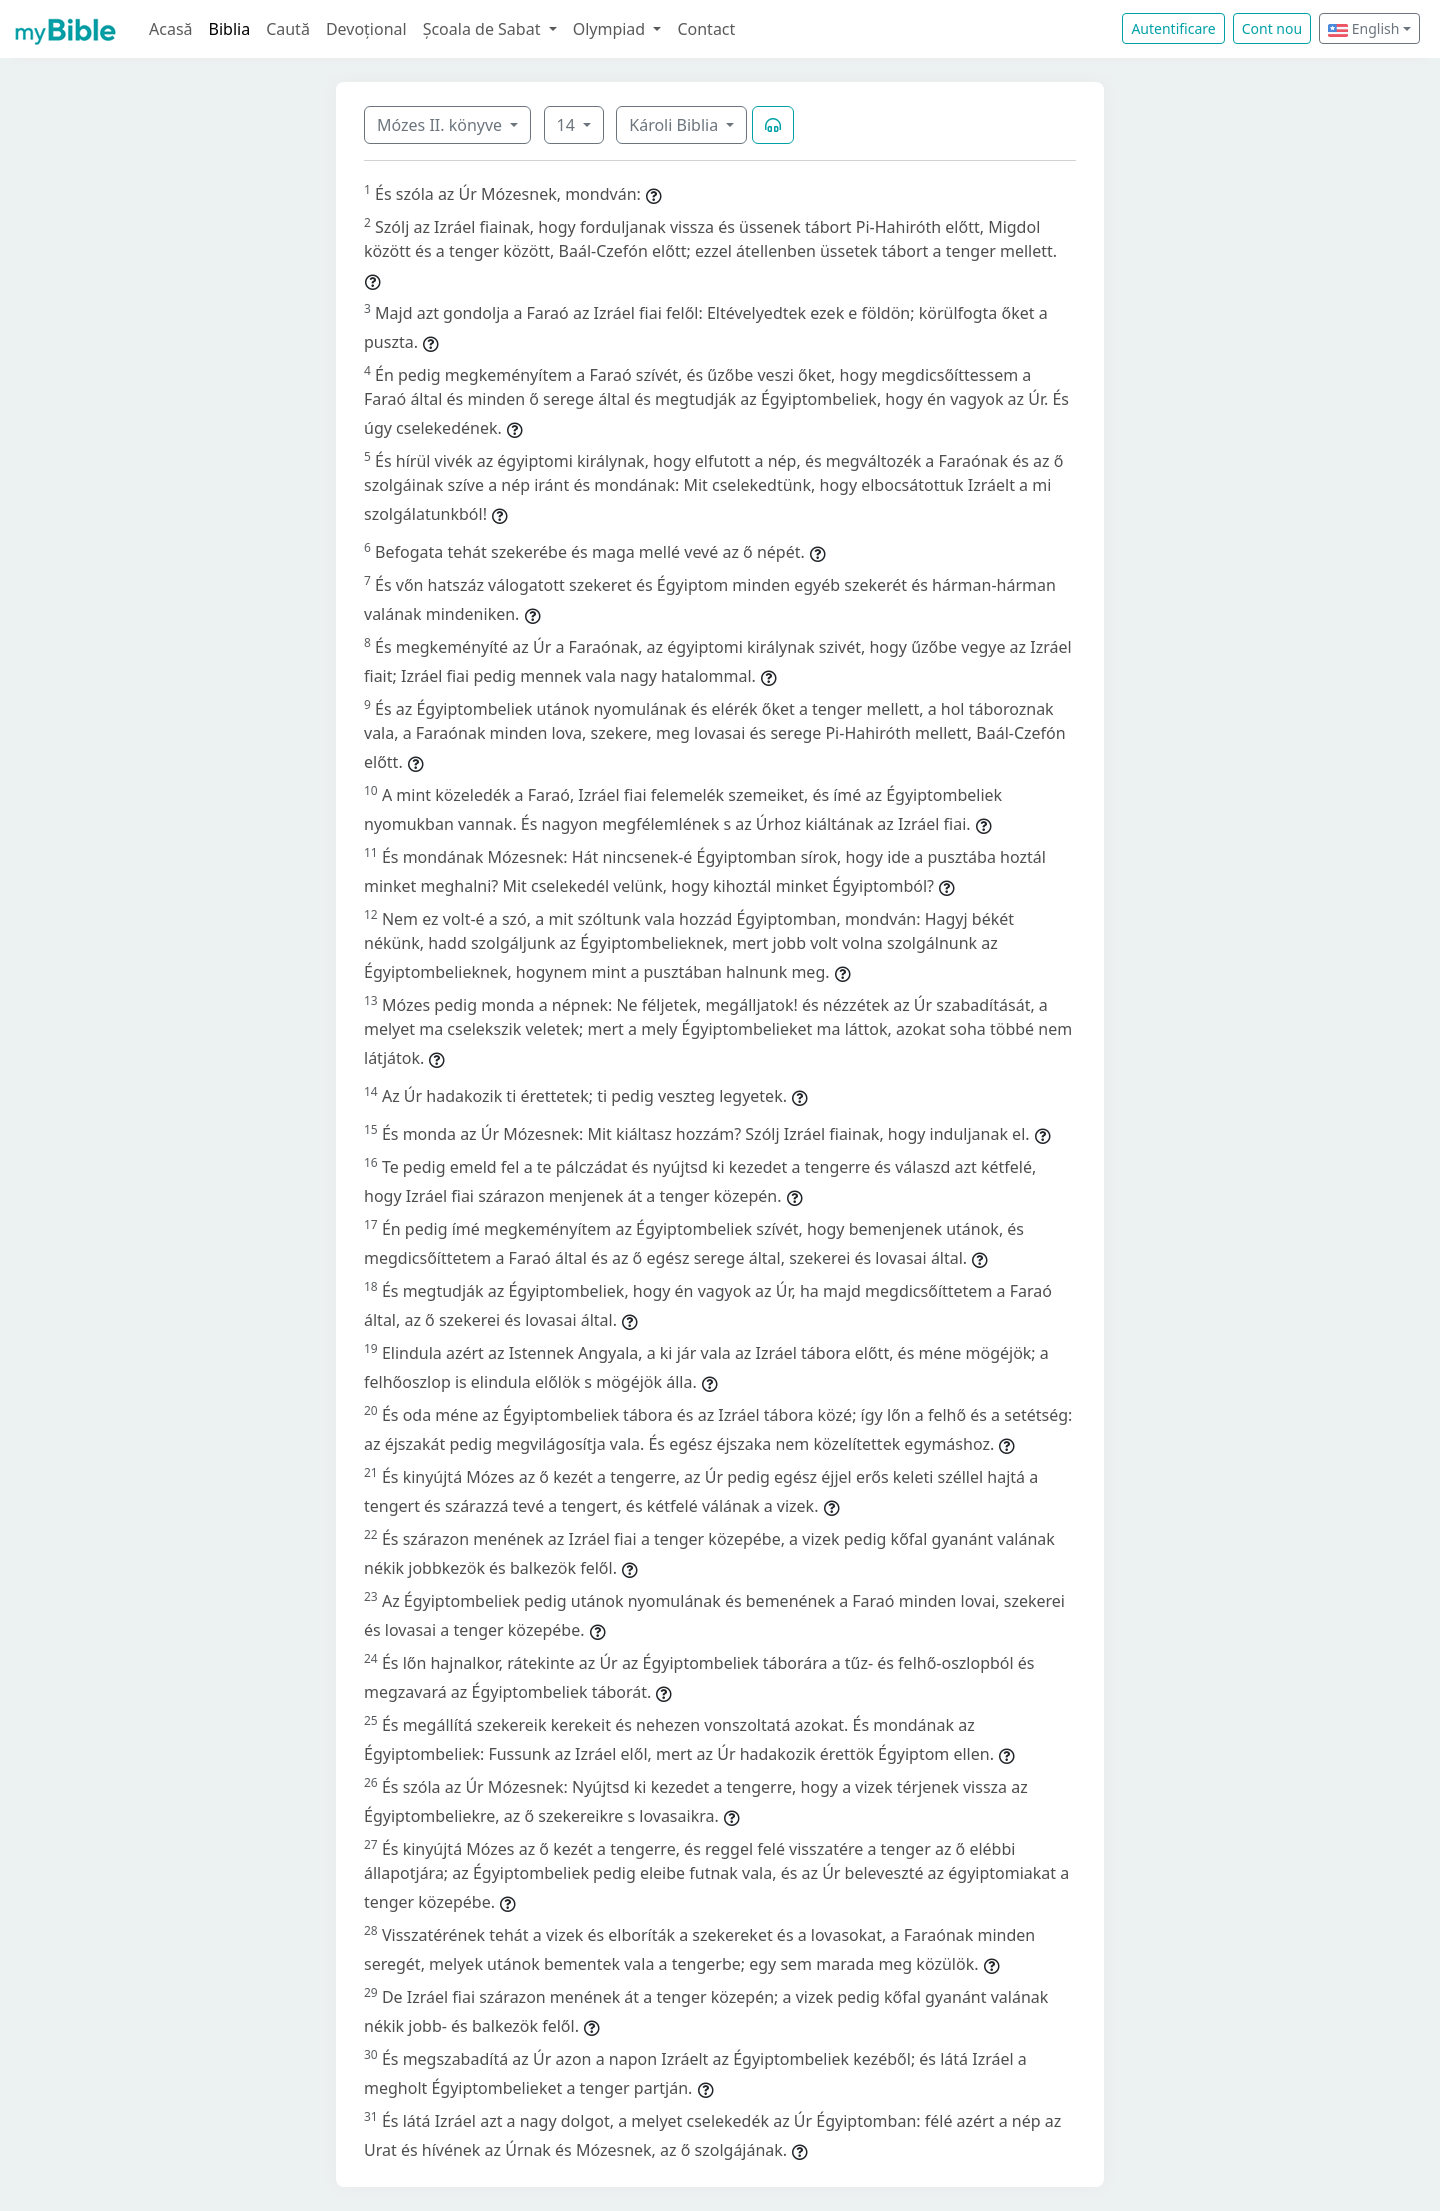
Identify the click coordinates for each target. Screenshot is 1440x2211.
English (1363, 28)
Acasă (171, 29)
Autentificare (1173, 28)
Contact (706, 29)
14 (568, 125)
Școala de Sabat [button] (484, 29)
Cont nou (1272, 28)
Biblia (230, 29)
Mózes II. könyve (441, 125)
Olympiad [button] (611, 29)
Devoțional (366, 29)
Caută (288, 29)
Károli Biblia (675, 125)
